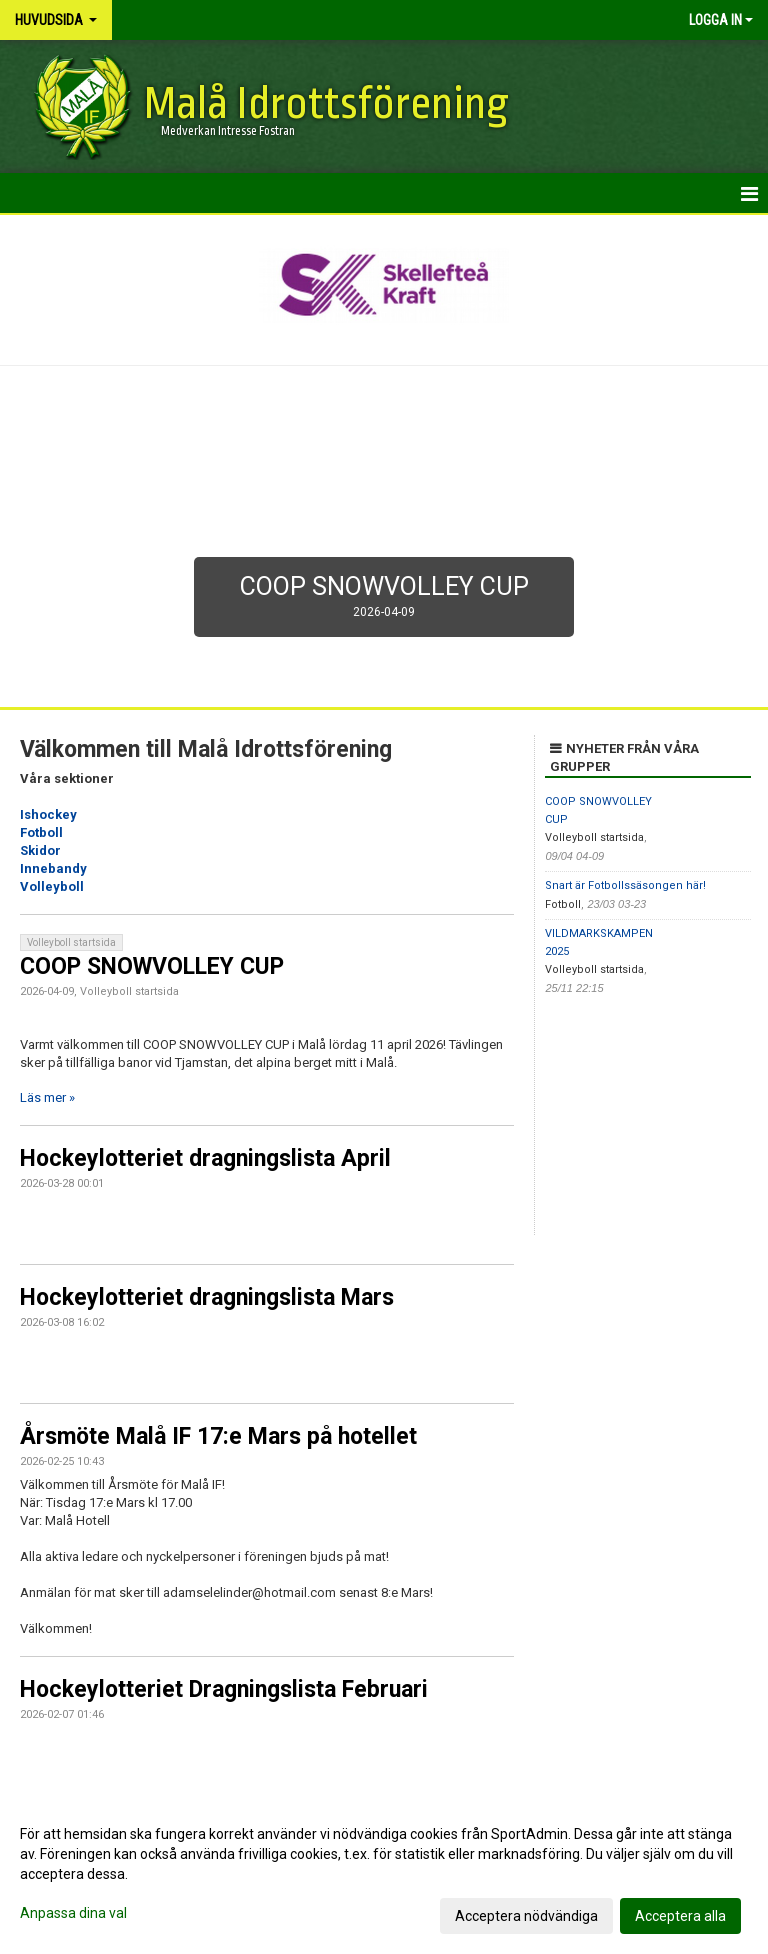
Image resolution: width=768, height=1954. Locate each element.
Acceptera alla (680, 1916)
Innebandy (53, 868)
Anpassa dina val (73, 1913)
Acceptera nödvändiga (526, 1916)
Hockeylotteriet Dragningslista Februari (224, 1689)
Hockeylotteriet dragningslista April (205, 1158)
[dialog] (384, 1874)
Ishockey (48, 814)
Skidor (40, 850)
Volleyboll (52, 886)
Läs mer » (47, 1097)
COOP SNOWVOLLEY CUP (152, 966)
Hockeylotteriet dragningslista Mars (207, 1297)
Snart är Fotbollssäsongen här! (625, 885)
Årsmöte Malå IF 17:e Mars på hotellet (218, 1436)
